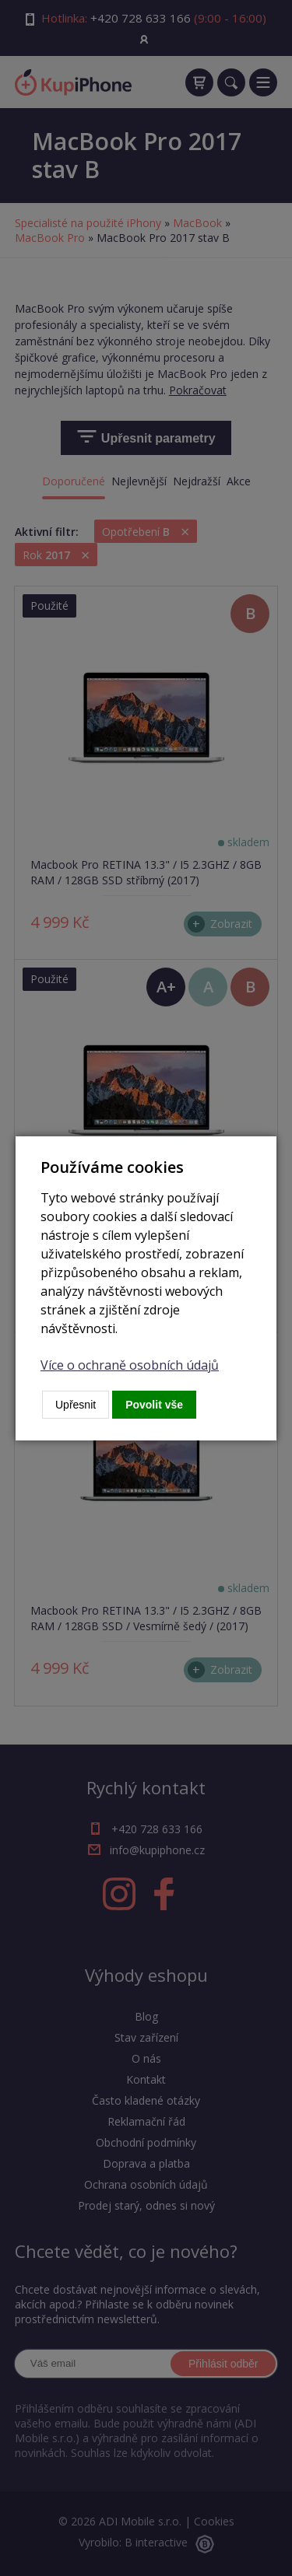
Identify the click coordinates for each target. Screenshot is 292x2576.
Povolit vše (154, 1404)
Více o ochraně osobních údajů (129, 1365)
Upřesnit (75, 1404)
